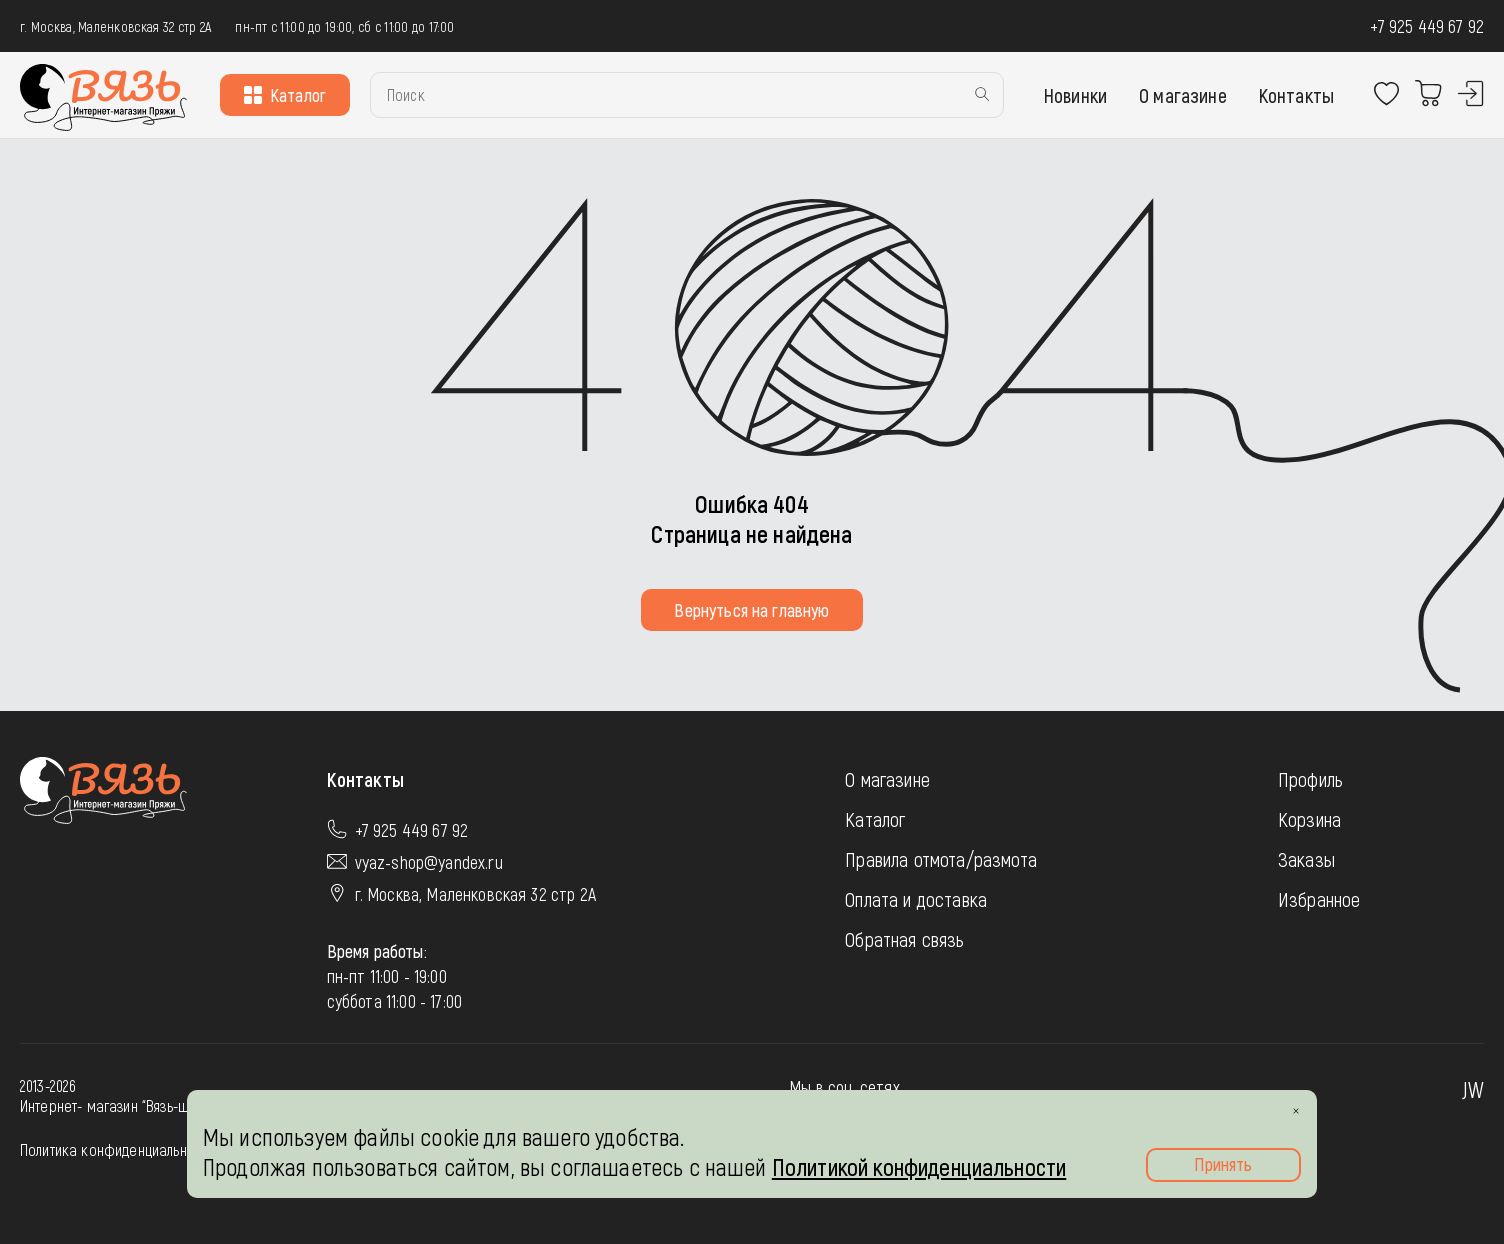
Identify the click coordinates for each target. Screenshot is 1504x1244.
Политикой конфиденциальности (919, 1166)
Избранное (1319, 899)
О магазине (1183, 95)
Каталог (285, 95)
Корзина (1309, 819)
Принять (1223, 1164)
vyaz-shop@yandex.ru (429, 862)
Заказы (1306, 859)
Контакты (1296, 95)
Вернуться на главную (751, 610)
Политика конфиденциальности (117, 1149)
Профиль (1310, 779)
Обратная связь (904, 939)
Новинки (1075, 95)
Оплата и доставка (916, 899)
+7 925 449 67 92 (1427, 26)
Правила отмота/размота (941, 859)
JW (1473, 1089)
